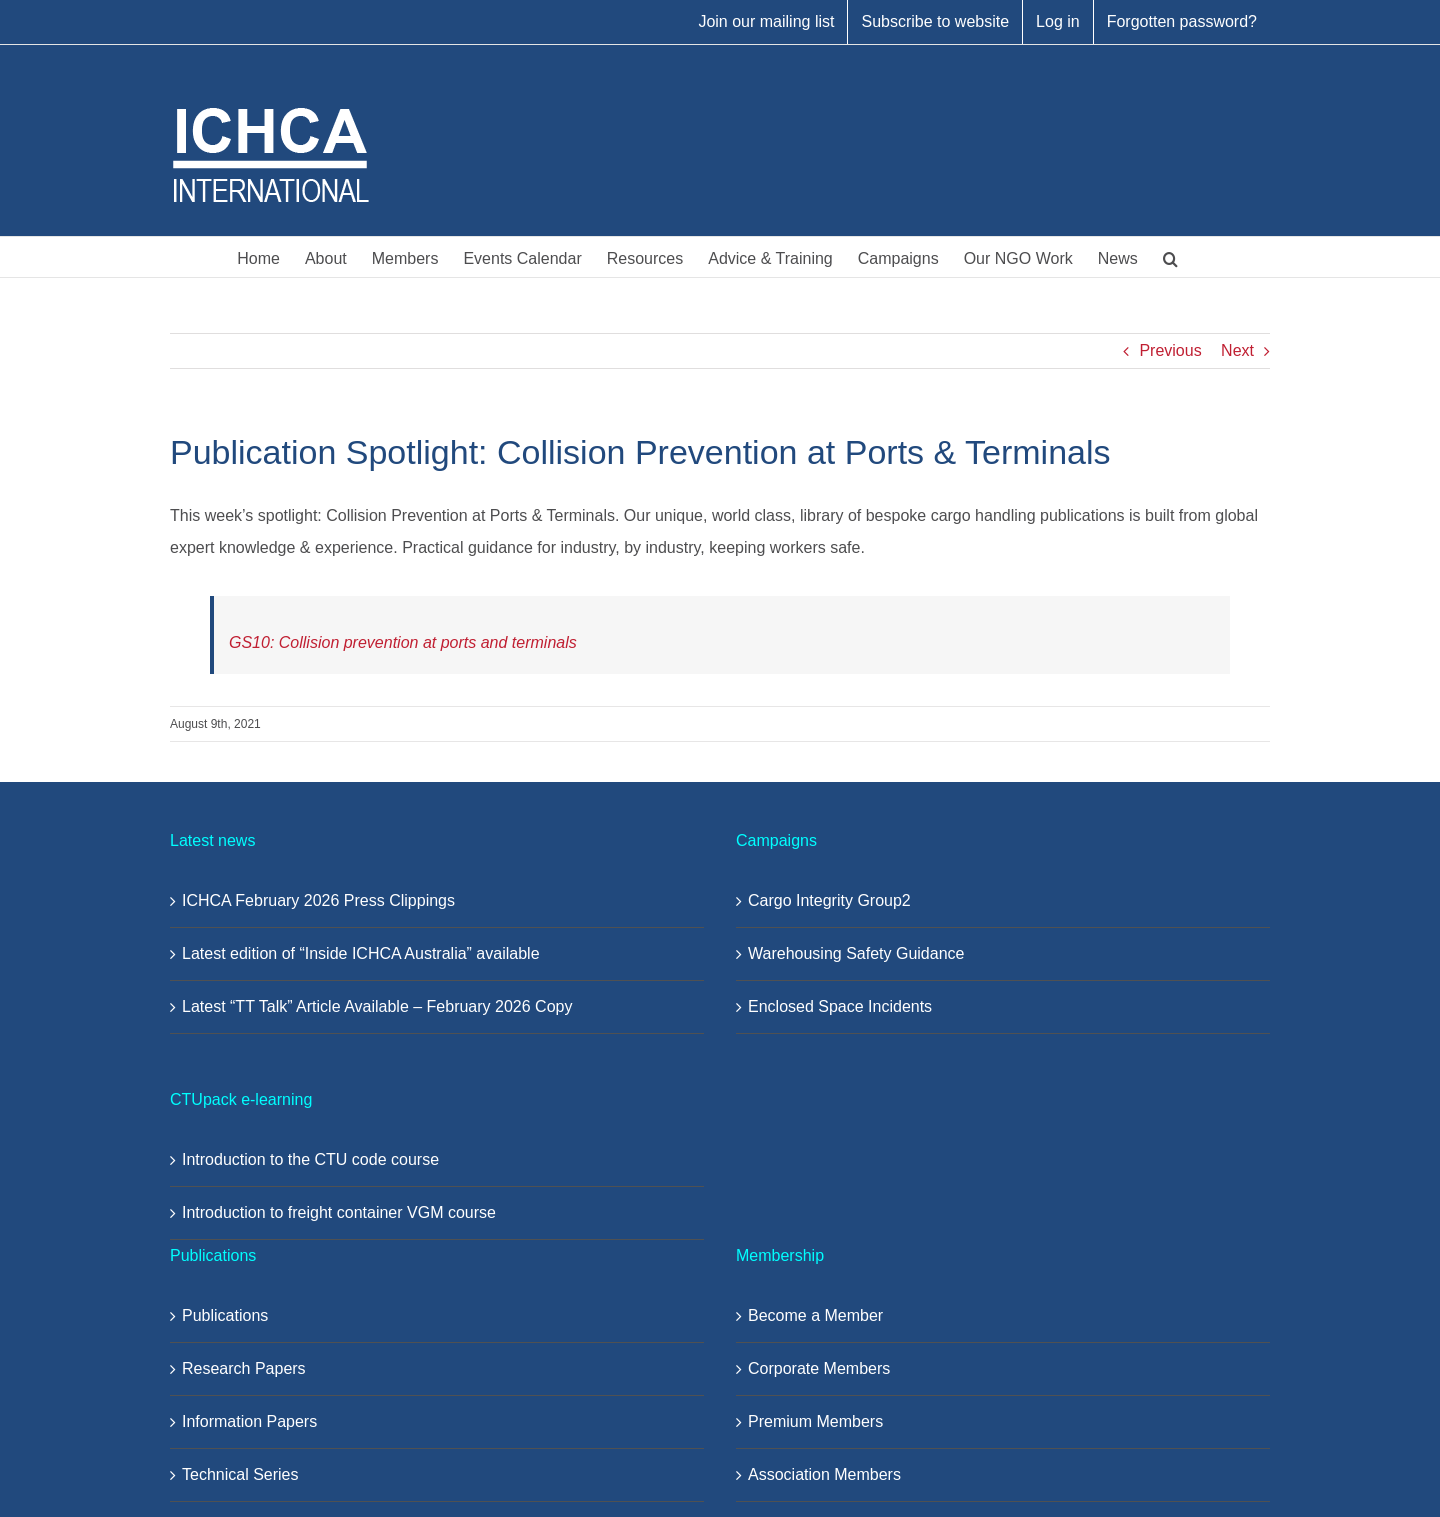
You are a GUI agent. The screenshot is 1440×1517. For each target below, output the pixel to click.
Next (1237, 350)
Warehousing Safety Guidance (856, 953)
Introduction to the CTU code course (310, 1159)
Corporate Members (819, 1368)
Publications (225, 1315)
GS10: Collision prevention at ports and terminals (403, 642)
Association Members (824, 1474)
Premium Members (815, 1421)
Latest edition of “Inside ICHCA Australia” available (361, 953)
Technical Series (240, 1474)
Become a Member (815, 1315)
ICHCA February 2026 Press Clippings (318, 900)
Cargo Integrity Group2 (829, 900)
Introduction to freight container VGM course (339, 1212)
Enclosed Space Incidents (840, 1006)
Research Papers (244, 1368)
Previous (1170, 350)
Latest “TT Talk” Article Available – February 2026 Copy (377, 1006)
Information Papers (249, 1421)
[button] (1170, 257)
